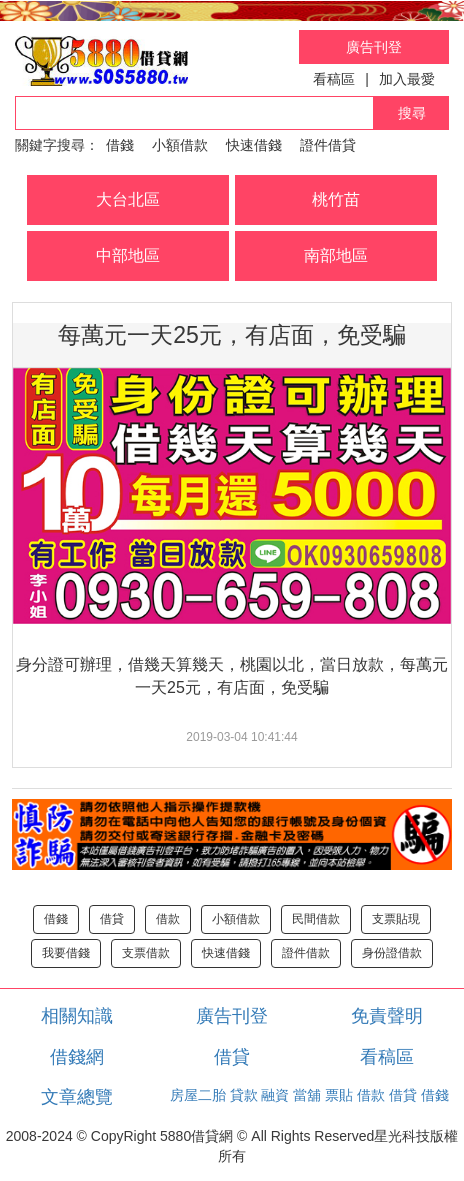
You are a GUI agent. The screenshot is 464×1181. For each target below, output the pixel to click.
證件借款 (306, 953)
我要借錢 (66, 953)
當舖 (307, 1095)
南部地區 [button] (336, 255)
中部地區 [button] (128, 255)
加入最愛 (407, 79)
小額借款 (180, 145)
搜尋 (412, 113)
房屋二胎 (198, 1095)
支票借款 (146, 953)
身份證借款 (392, 953)
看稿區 (334, 79)
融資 (275, 1095)
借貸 (112, 919)
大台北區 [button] (128, 199)
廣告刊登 (374, 47)
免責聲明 (387, 1016)
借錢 (120, 145)
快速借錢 (254, 145)
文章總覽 (77, 1097)
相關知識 (77, 1016)
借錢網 (77, 1057)
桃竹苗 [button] (336, 199)
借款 (168, 919)
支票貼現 (396, 919)
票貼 (339, 1095)
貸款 (244, 1095)
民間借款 (316, 919)
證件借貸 (328, 145)
